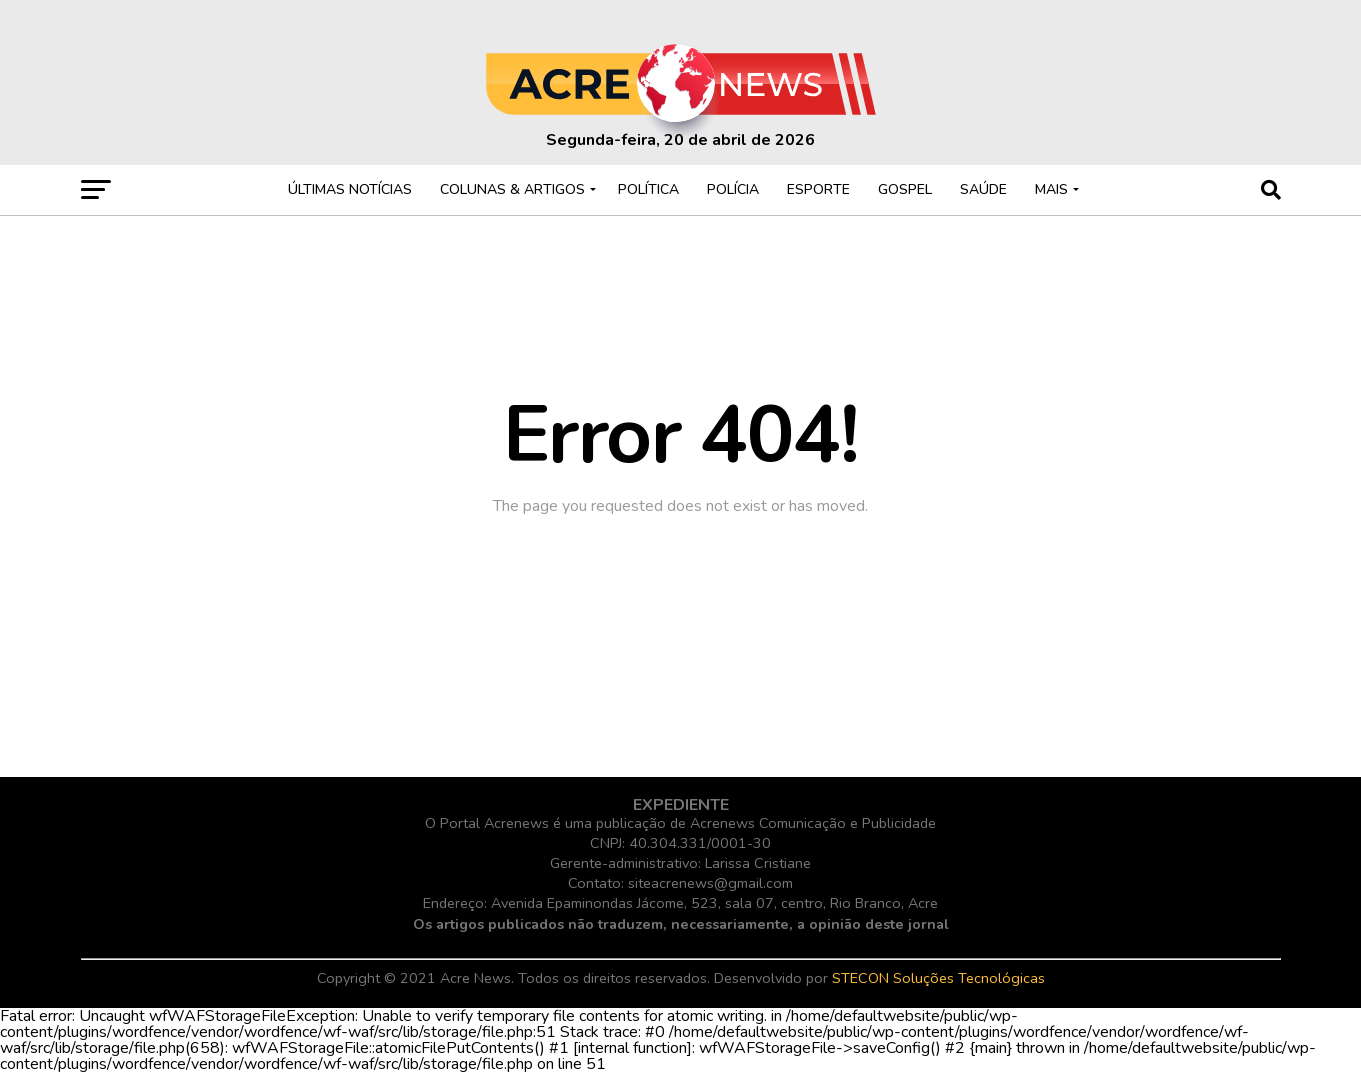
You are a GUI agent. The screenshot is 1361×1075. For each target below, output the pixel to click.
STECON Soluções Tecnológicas (938, 978)
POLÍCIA (733, 189)
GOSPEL (905, 189)
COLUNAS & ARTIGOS (512, 189)
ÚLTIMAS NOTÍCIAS (350, 189)
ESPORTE (818, 189)
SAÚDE (983, 189)
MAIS (1051, 189)
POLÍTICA (648, 189)
